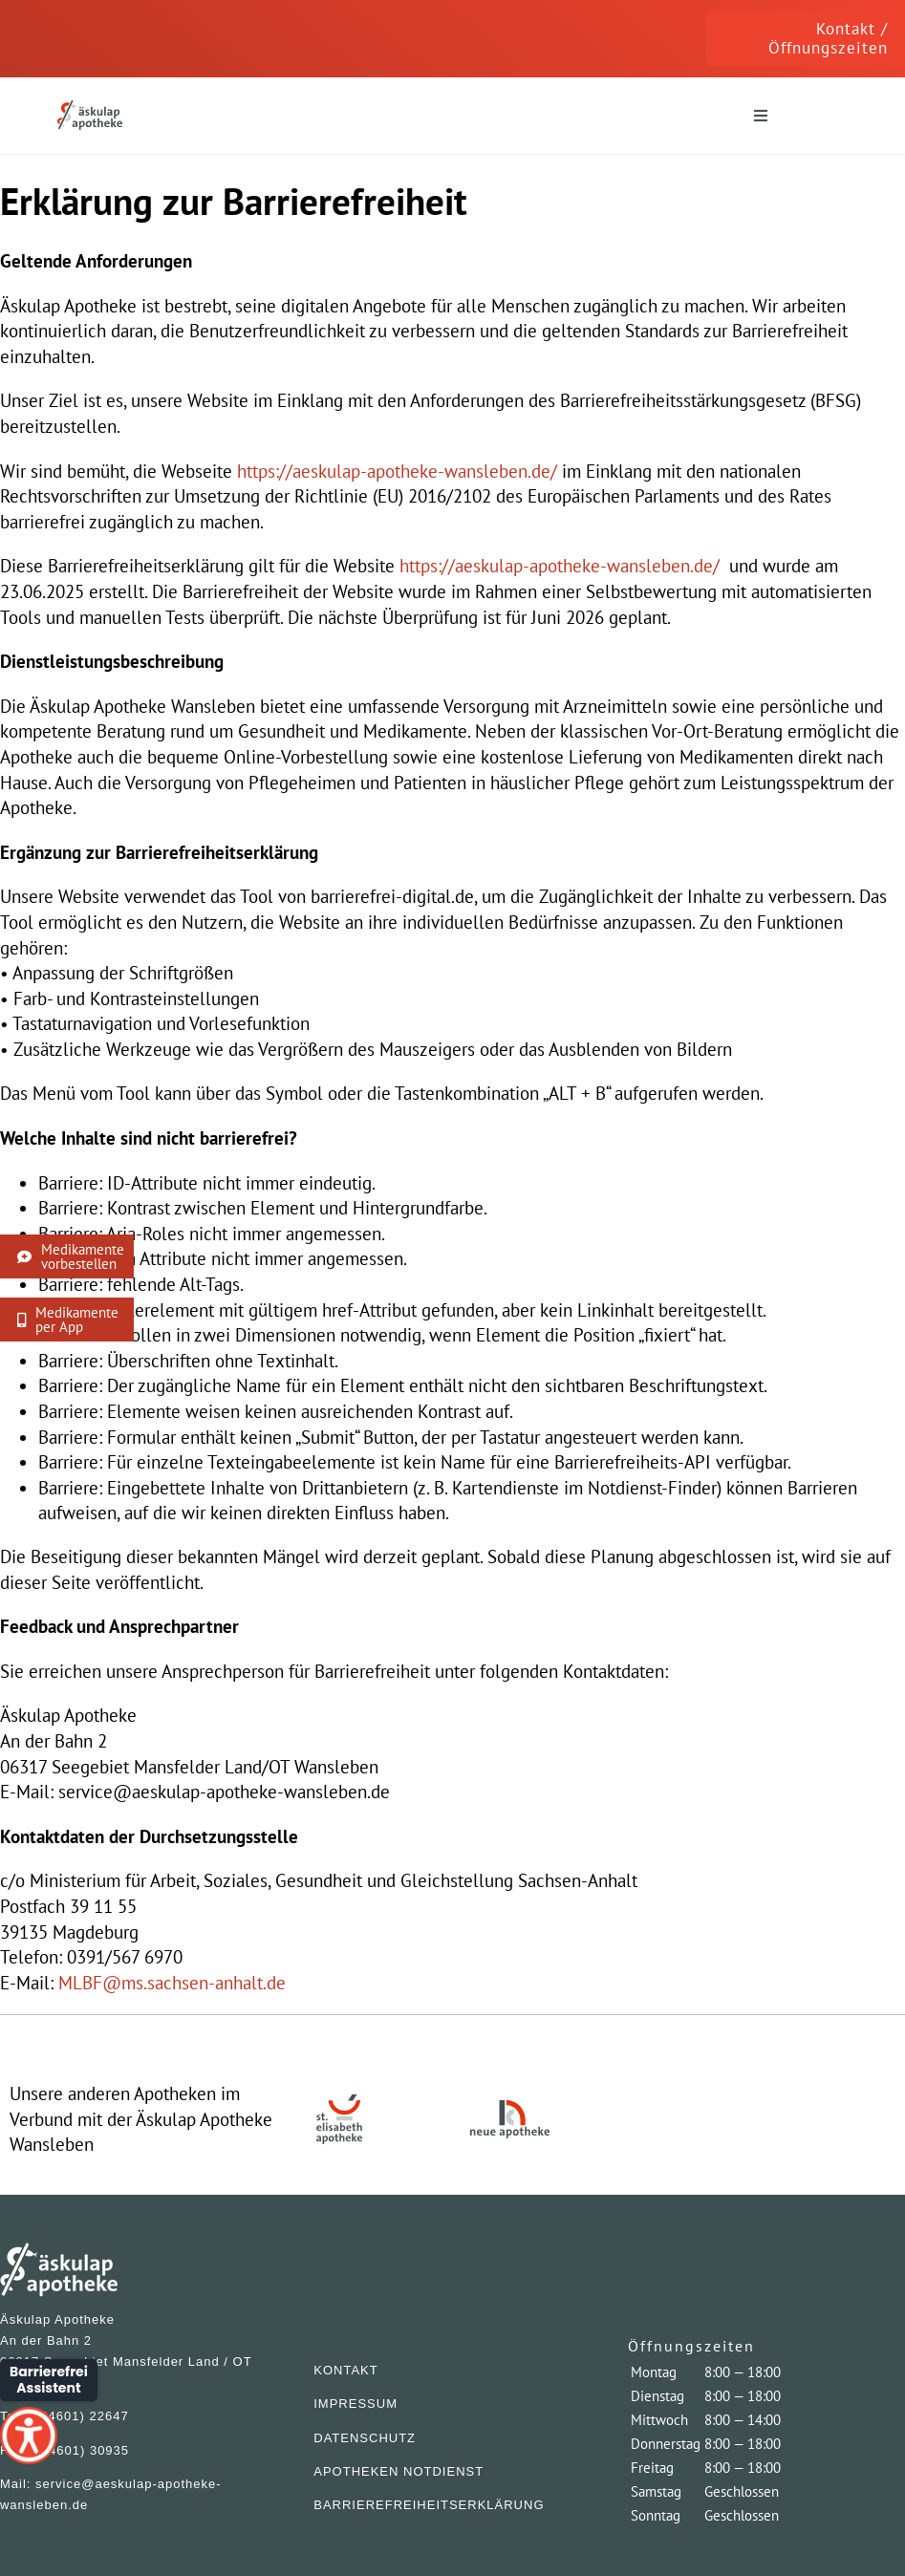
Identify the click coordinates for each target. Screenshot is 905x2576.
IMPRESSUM (355, 2403)
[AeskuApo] (89, 108)
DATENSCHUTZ (364, 2438)
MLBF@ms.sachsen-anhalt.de (172, 1982)
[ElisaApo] (339, 2103)
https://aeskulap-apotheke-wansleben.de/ (397, 471)
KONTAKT (345, 2370)
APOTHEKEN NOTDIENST (398, 2471)
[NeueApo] (509, 2108)
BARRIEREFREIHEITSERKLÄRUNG (428, 2505)
